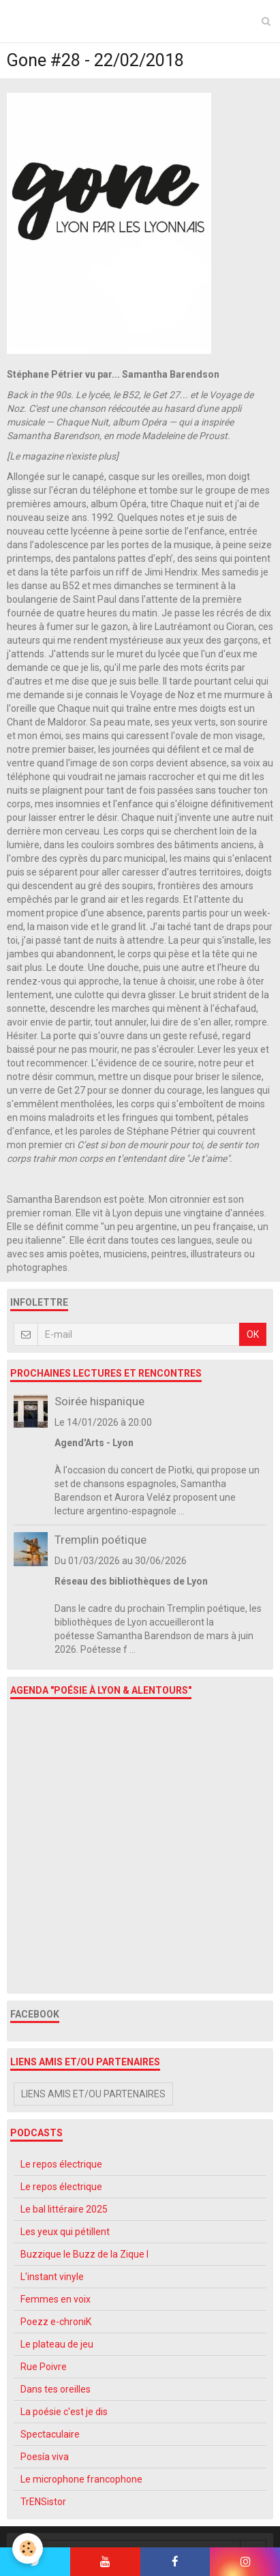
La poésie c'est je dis (64, 2411)
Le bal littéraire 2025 (64, 2209)
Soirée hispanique (99, 1401)
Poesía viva (44, 2456)
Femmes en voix (55, 2299)
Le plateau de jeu (56, 2344)
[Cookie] (27, 2548)
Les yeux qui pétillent (65, 2231)
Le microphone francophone (81, 2479)
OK (253, 1334)
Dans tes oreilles (55, 2389)
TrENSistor (43, 2501)
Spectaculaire (50, 2434)
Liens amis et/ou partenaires (93, 2093)
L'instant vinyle (52, 2276)
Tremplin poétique (100, 1539)
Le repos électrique (61, 2164)
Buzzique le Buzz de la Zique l (84, 2254)
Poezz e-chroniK (55, 2321)
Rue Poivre (43, 2366)
